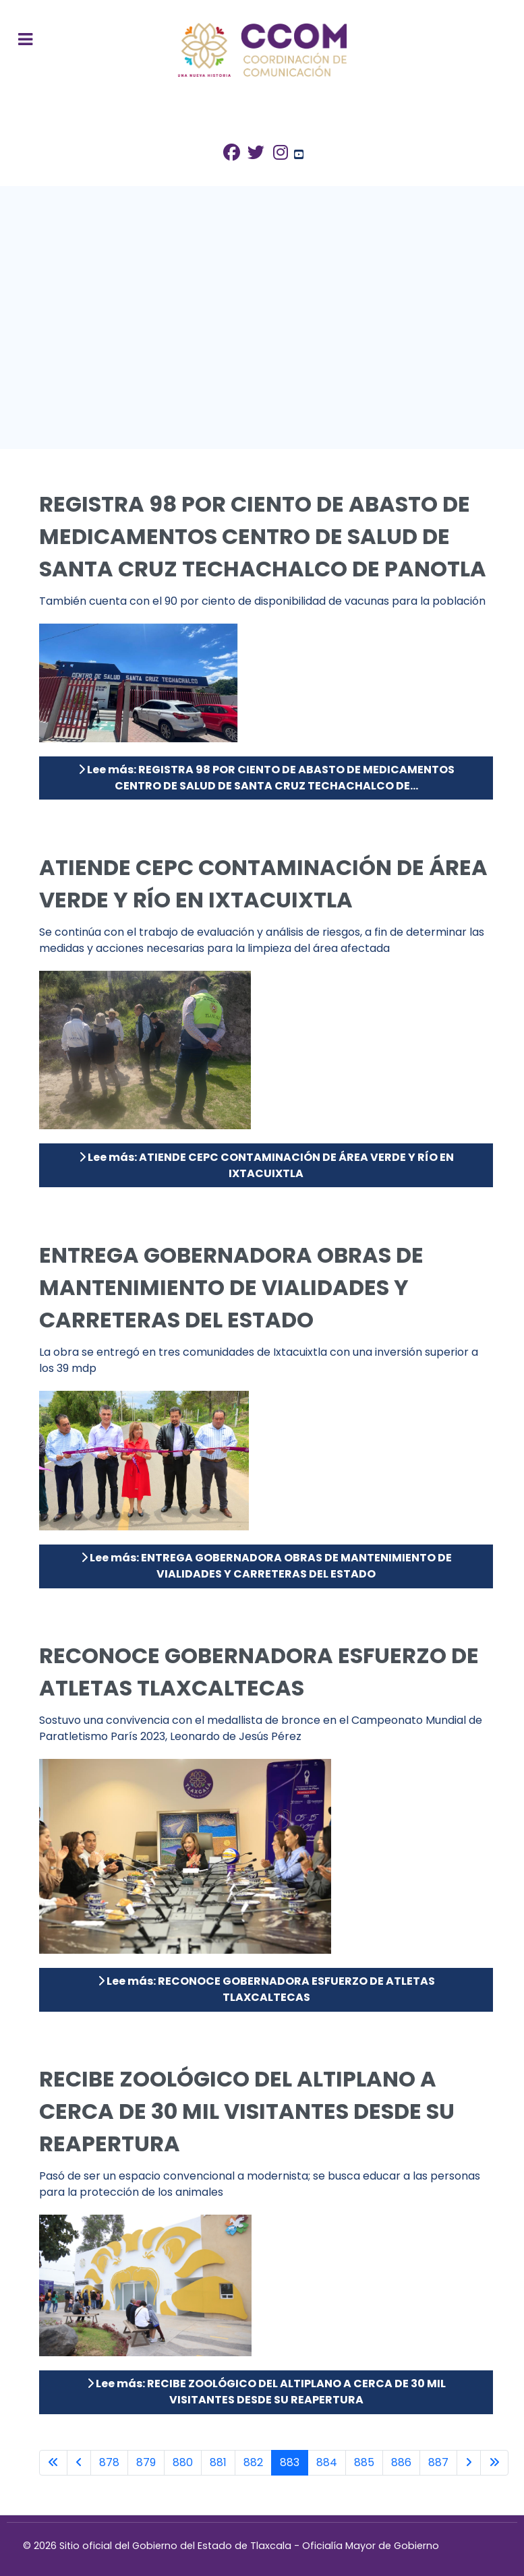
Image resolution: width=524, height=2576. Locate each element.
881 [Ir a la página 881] (218, 2462)
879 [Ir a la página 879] (146, 2462)
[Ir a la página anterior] (79, 2463)
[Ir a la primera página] (53, 2463)
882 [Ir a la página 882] (253, 2462)
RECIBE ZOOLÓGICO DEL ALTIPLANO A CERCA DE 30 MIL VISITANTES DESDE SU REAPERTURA (247, 2111)
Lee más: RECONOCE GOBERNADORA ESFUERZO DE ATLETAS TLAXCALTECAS (266, 1989)
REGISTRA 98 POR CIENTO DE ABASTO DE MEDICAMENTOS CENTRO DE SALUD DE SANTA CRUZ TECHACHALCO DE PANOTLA (262, 536)
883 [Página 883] (289, 2462)
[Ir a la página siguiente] (469, 2463)
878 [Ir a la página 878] (109, 2462)
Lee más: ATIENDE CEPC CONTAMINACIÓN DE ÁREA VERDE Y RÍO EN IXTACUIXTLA (266, 1165)
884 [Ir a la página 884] (326, 2462)
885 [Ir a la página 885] (364, 2462)
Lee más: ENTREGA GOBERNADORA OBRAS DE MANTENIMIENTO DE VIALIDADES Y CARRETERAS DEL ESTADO (266, 1566)
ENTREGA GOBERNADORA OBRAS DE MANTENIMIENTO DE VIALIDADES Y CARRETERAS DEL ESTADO (231, 1287)
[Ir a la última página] (494, 2463)
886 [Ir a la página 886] (401, 2462)
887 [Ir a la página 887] (438, 2462)
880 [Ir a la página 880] (183, 2462)
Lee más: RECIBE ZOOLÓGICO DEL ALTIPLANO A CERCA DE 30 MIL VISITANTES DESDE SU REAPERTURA (266, 2391)
